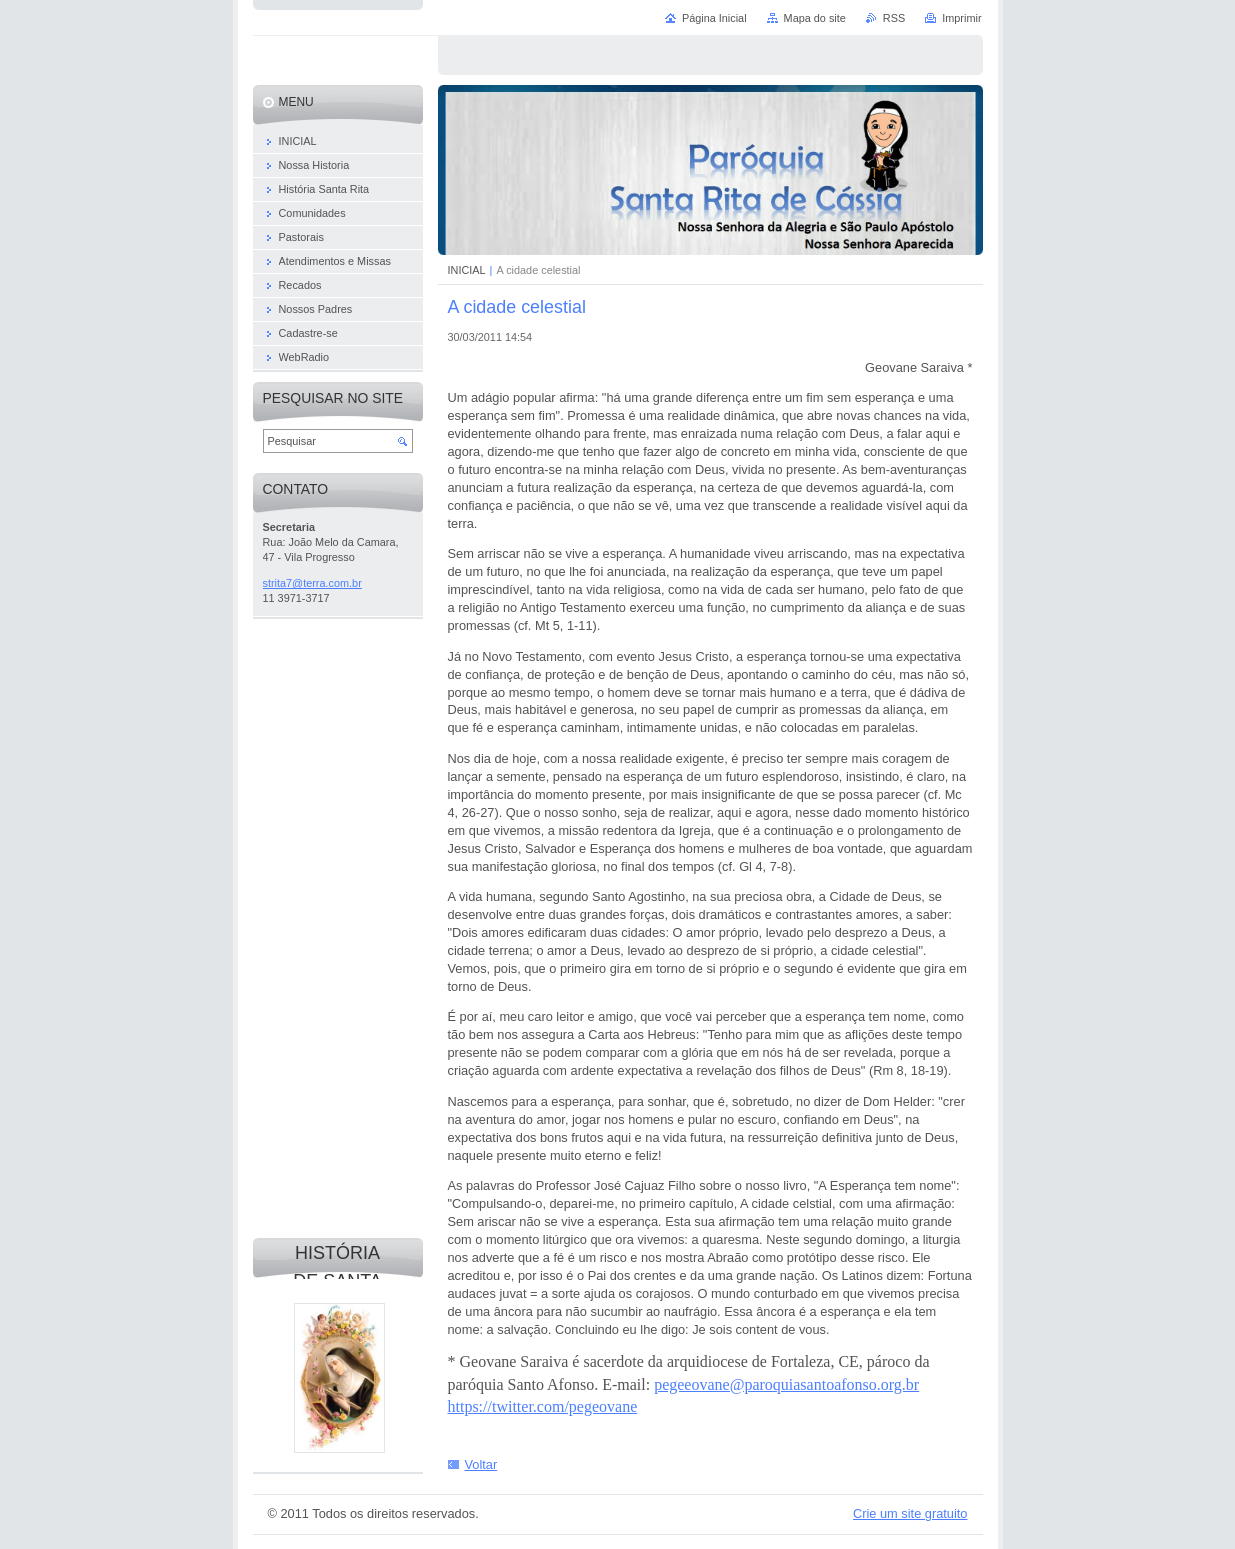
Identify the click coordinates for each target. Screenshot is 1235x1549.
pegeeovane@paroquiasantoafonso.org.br (786, 1384)
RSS (894, 18)
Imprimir (961, 18)
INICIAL (467, 270)
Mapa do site (815, 18)
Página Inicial (714, 18)
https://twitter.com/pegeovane (543, 1406)
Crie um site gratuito (910, 1513)
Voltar (481, 1464)
